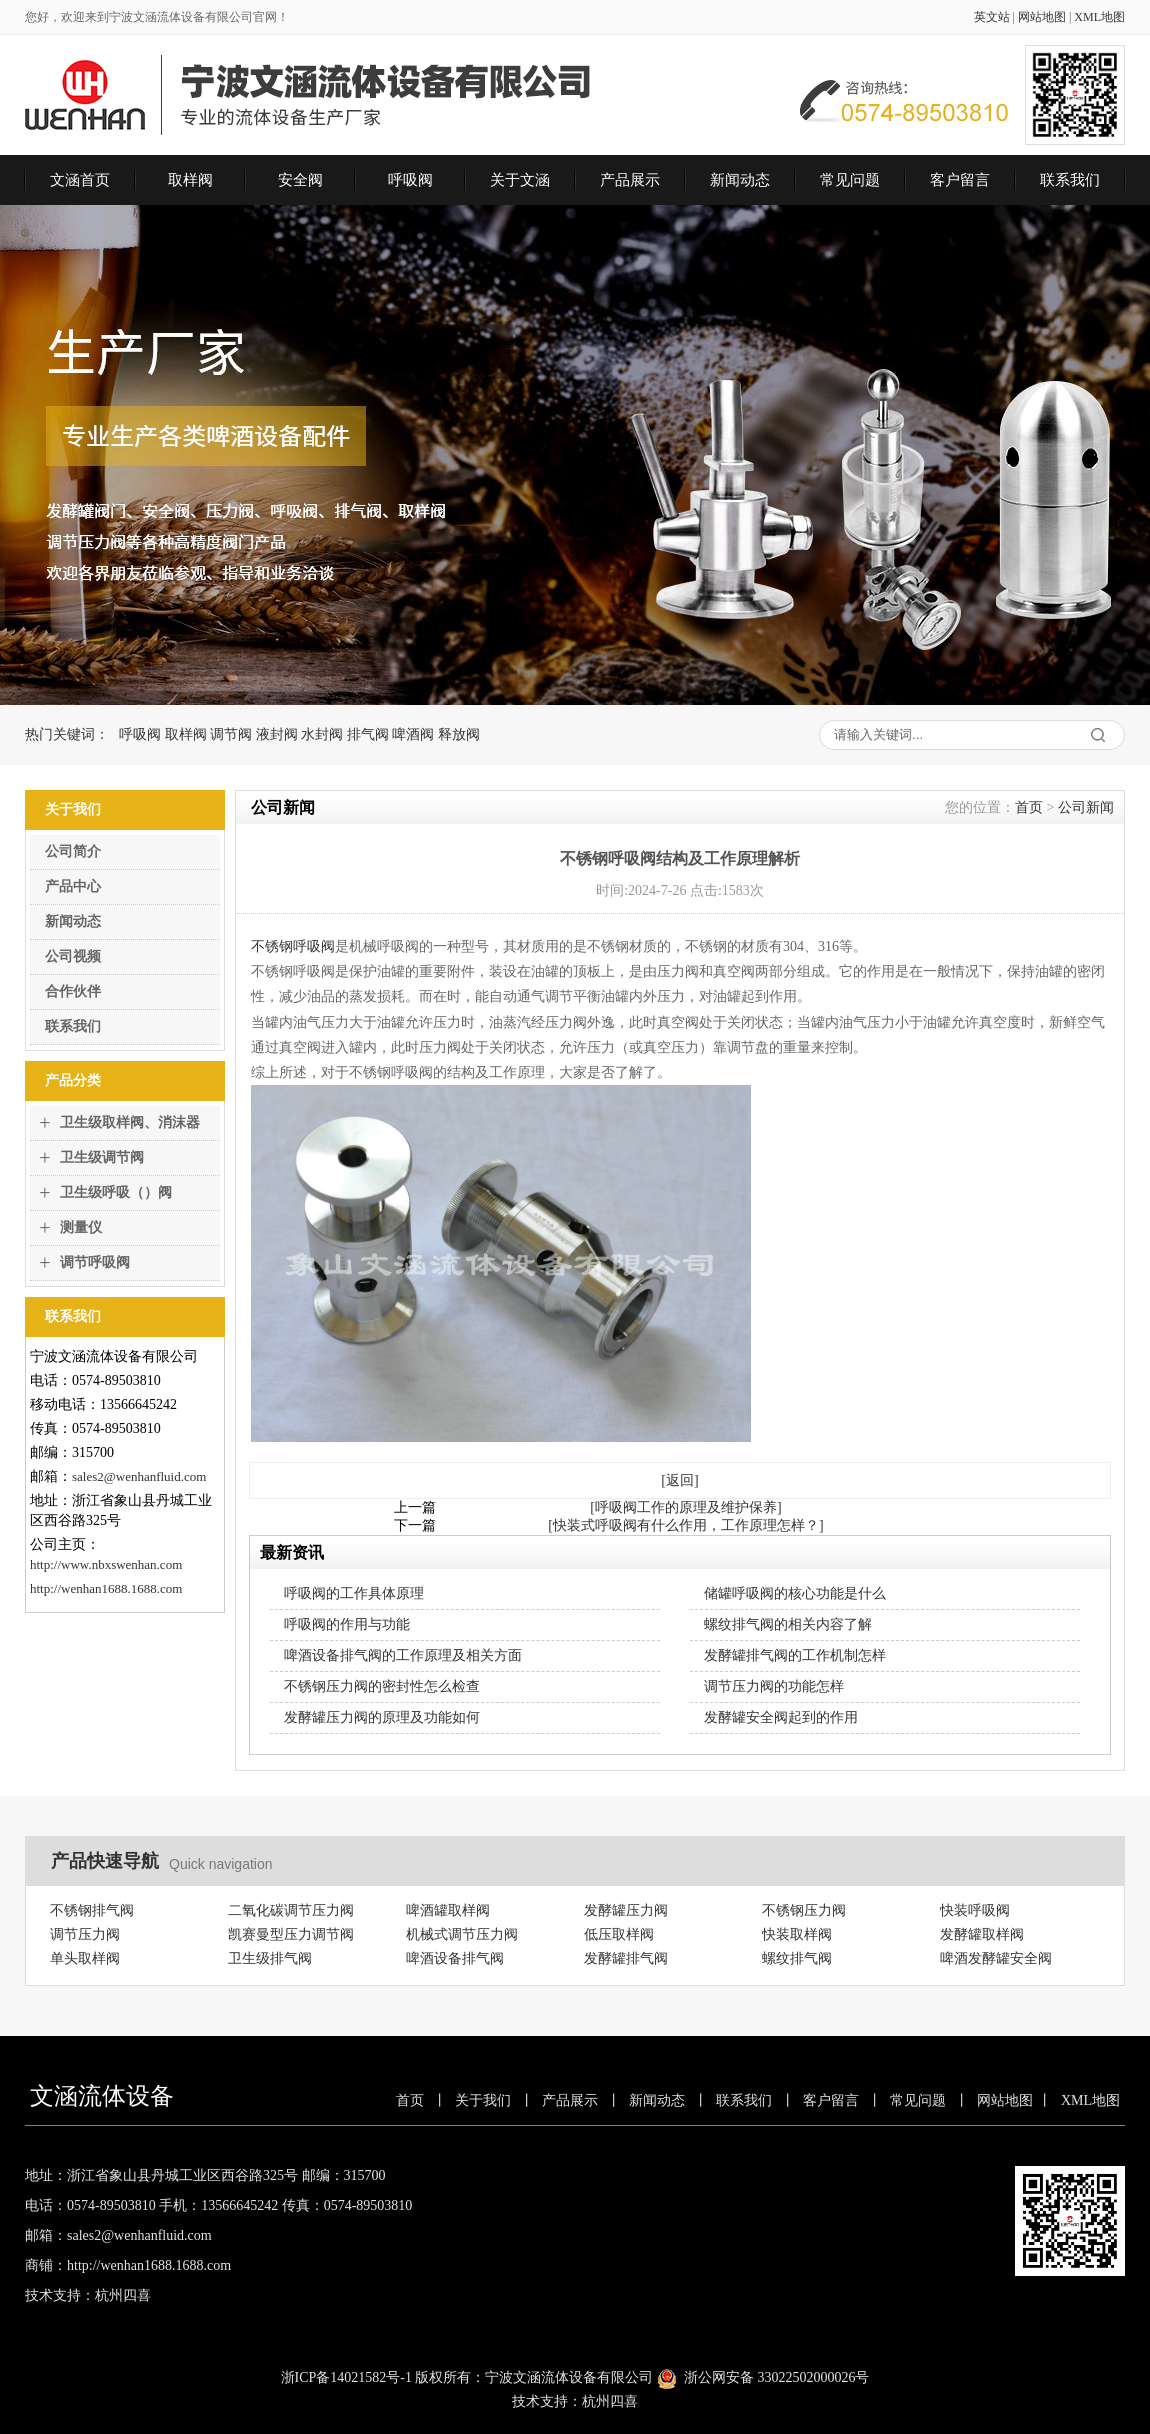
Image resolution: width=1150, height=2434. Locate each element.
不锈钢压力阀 (804, 1910)
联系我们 (1070, 180)
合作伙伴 (73, 991)
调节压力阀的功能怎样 (774, 1686)
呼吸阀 (410, 180)
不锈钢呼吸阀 (293, 946)
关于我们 (483, 2100)
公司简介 (73, 851)
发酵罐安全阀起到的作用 (781, 1717)
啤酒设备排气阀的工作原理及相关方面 (403, 1655)
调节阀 (231, 734)
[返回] (679, 1480)
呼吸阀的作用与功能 (347, 1624)
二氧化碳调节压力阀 (291, 1910)
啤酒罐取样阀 (448, 1910)
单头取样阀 (85, 1958)
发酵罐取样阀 (982, 1934)
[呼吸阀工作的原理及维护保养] (685, 1507)
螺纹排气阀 (797, 1958)
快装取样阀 (797, 1934)
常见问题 (850, 180)
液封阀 (277, 734)
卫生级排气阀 (270, 1958)
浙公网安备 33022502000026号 (777, 2377)
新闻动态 (740, 180)
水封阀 (322, 734)
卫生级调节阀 (102, 1157)
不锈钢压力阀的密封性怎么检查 (382, 1686)
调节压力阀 (85, 1934)
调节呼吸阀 (95, 1262)
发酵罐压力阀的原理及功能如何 (382, 1717)
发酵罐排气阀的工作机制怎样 (795, 1655)
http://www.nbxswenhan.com (106, 1564)
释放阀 (459, 734)
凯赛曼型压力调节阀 (291, 1934)
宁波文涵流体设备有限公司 (569, 2377)
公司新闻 (1086, 807)
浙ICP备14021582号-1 (346, 2377)
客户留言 (960, 180)
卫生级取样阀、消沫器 (130, 1122)
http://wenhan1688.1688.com (106, 1588)
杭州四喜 (610, 2401)
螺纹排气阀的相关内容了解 (788, 1624)
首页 (1029, 807)
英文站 (992, 17)
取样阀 (190, 180)
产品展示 (630, 180)
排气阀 (368, 734)
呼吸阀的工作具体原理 (354, 1593)
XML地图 (1099, 17)
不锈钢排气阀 (92, 1910)
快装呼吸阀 (975, 1910)
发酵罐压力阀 (626, 1910)
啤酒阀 (413, 734)
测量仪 (81, 1227)
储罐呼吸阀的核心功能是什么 (795, 1593)
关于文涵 (520, 180)
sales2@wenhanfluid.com (139, 1476)
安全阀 (300, 180)
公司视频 (73, 956)
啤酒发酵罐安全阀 (996, 1958)
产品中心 (73, 886)
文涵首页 (80, 180)
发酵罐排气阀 (626, 1958)
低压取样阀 (619, 1934)
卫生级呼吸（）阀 (116, 1192)
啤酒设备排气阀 (455, 1958)
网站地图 (1042, 17)
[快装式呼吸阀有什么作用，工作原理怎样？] (685, 1525)
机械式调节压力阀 (462, 1934)
